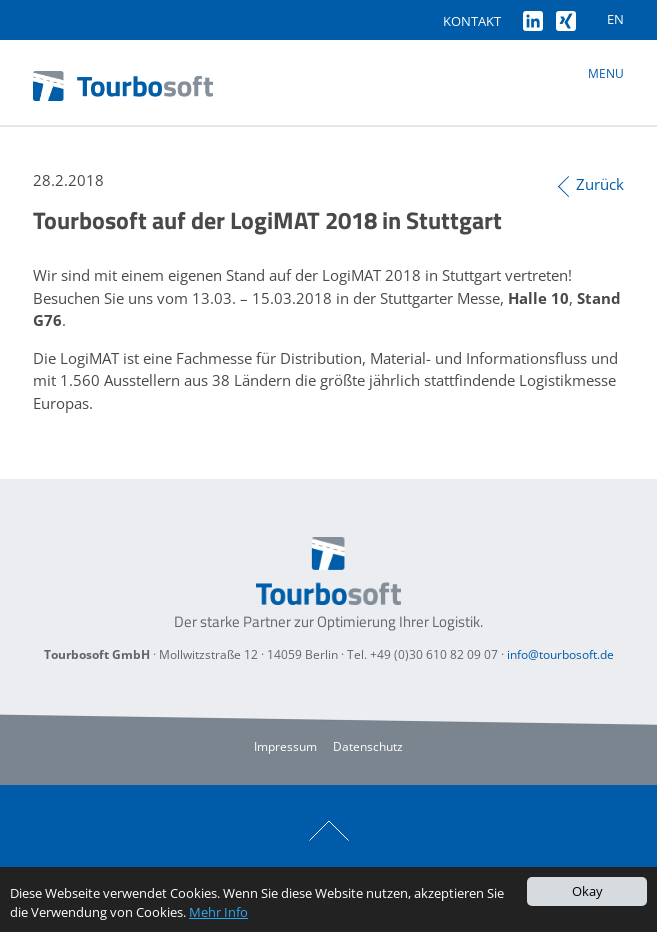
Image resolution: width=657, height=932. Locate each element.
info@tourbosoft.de (560, 654)
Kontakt (472, 21)
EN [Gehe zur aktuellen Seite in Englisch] (615, 19)
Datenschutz (368, 746)
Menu (606, 73)
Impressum (285, 746)
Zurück (600, 184)
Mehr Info (218, 912)
